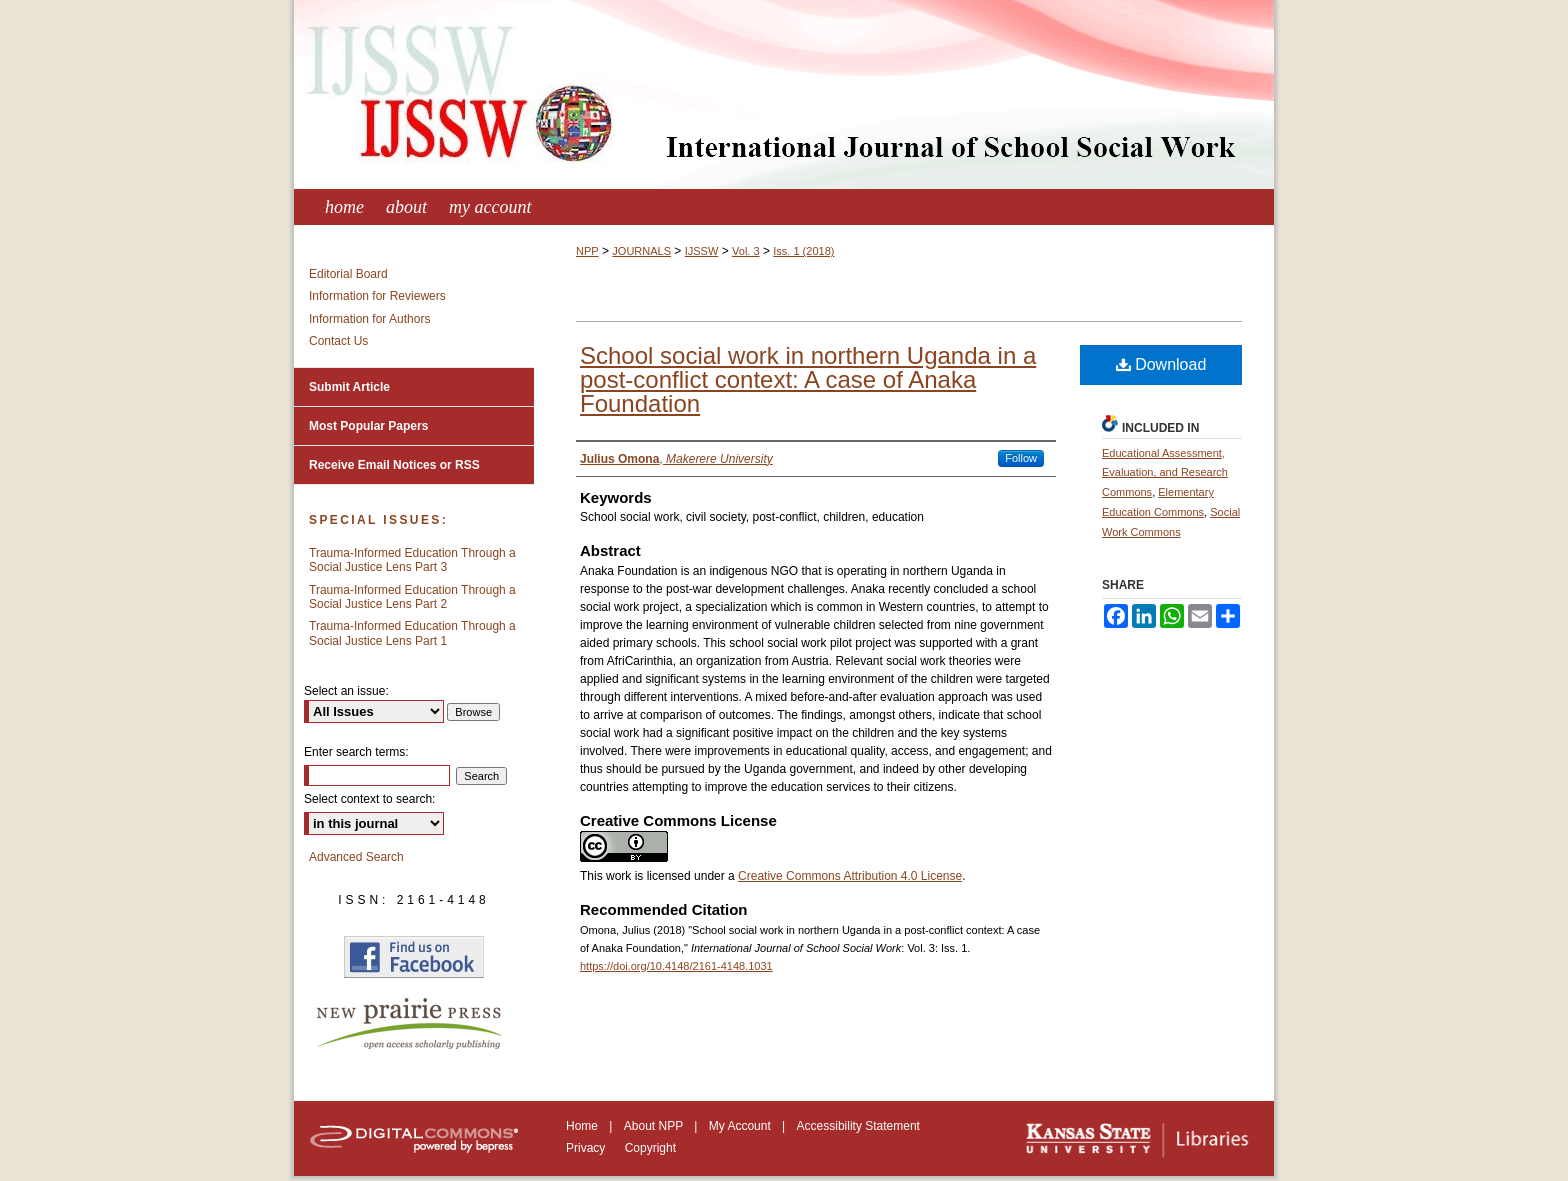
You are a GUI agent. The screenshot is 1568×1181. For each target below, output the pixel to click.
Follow (1021, 458)
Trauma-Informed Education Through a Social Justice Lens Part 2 (412, 597)
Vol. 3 (746, 251)
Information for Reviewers (377, 296)
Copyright (650, 1148)
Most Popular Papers (368, 426)
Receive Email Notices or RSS (394, 465)
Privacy (587, 1148)
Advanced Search (356, 857)
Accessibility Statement (858, 1126)
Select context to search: (369, 799)
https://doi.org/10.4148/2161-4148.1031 (676, 966)
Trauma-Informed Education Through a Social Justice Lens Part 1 (412, 633)
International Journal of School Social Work (784, 94)
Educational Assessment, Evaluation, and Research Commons (1165, 473)
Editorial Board (348, 274)
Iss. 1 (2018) (803, 251)
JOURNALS (641, 251)
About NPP (655, 1126)
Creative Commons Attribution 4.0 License (850, 876)
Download (1161, 364)
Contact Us (338, 341)
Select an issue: (346, 691)
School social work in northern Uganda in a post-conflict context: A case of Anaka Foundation (808, 379)
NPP (587, 251)
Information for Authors (369, 319)
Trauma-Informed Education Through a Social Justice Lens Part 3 (412, 560)
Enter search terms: (356, 752)
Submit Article (349, 387)
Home (583, 1126)
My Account (741, 1126)
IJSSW (702, 251)
